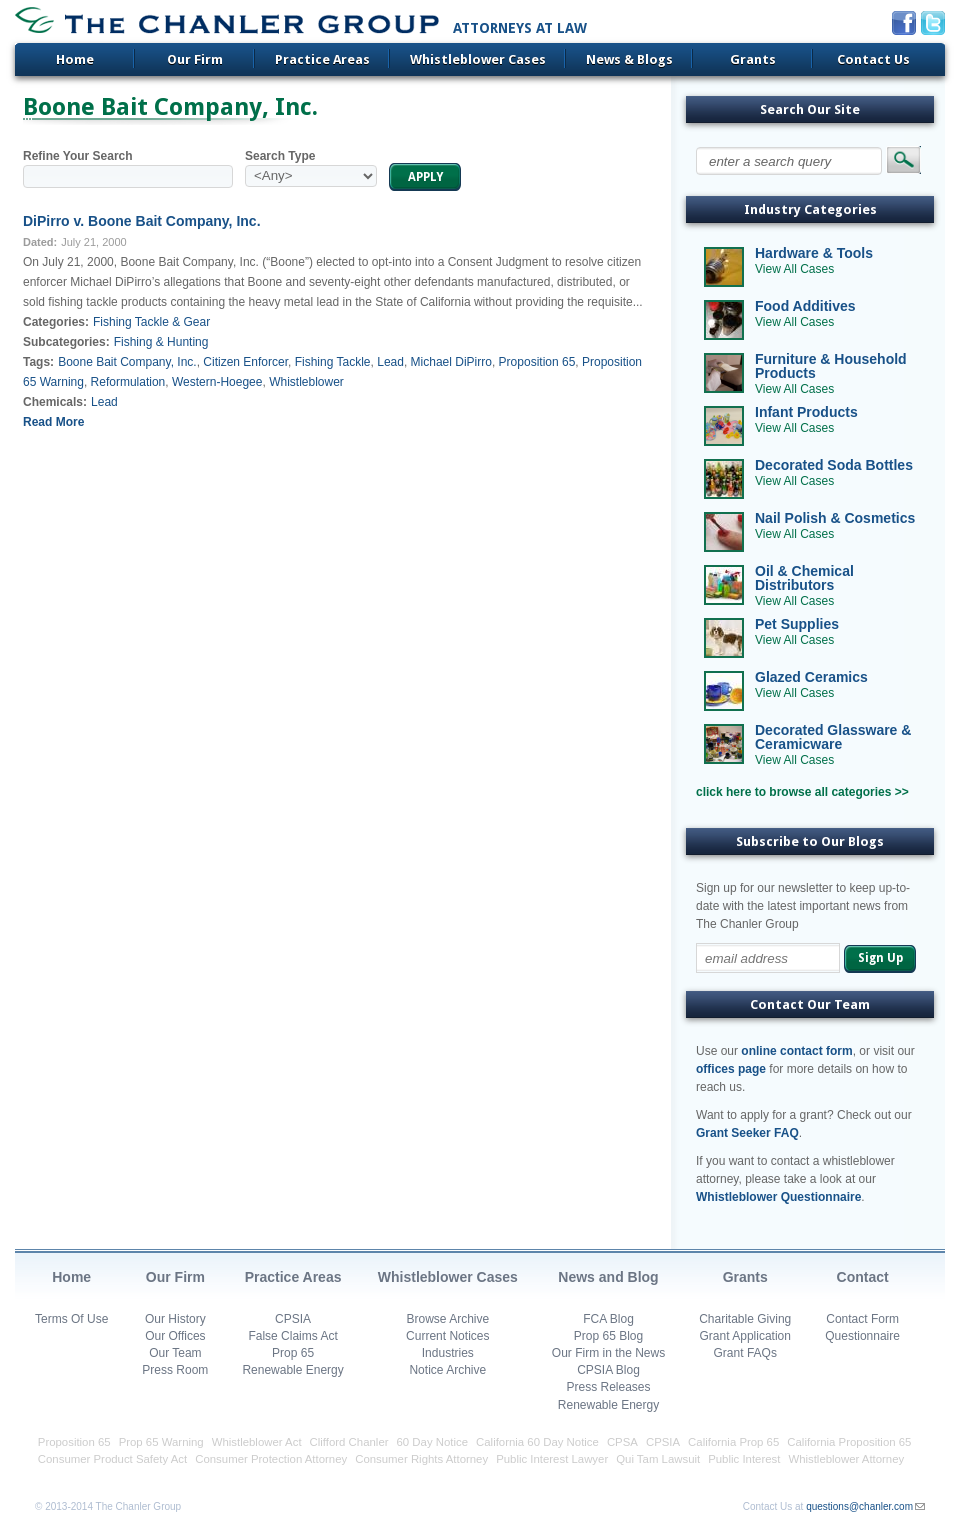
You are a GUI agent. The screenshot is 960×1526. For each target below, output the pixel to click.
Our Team (175, 1353)
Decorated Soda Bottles (834, 465)
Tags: (38, 362)
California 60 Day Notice (537, 1442)
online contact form (796, 1051)
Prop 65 (293, 1353)
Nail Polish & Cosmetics (835, 518)
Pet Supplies (797, 624)
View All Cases (794, 269)
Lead (390, 362)
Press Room (175, 1370)
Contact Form (862, 1319)
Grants (753, 59)
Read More (53, 422)
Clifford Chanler (349, 1442)
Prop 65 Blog (608, 1336)
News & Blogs (629, 59)
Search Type (280, 156)
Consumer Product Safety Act (112, 1459)
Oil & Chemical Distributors (804, 578)
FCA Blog (608, 1319)
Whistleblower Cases (478, 59)
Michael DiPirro (451, 362)
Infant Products (806, 412)
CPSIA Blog (608, 1370)
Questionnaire (862, 1336)
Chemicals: (55, 402)
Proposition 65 (537, 362)
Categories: (56, 322)
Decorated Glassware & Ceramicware (833, 737)
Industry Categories (810, 209)
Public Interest (744, 1459)
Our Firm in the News (608, 1353)
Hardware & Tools (814, 253)
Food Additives (805, 306)
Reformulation (128, 382)
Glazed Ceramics (811, 677)
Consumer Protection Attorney (271, 1459)
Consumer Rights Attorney (421, 1459)
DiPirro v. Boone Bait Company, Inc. (142, 221)
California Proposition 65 (849, 1442)
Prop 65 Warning (161, 1442)
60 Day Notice (433, 1442)
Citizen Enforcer (245, 362)
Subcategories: (66, 342)
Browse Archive (447, 1319)
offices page (731, 1069)
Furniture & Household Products (831, 366)
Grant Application (745, 1336)
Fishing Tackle (333, 362)
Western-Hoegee (217, 382)
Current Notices (447, 1336)
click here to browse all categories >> (802, 792)
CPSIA (293, 1319)
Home (75, 59)
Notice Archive (447, 1370)
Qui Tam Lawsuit (658, 1459)
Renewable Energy (292, 1370)
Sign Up (880, 958)
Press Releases (608, 1387)
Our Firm (195, 59)
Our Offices (175, 1336)
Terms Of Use (71, 1319)
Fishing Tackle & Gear (151, 322)
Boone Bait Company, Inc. (127, 362)
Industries (448, 1353)
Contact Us (873, 59)
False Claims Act (292, 1336)
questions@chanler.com (859, 1506)
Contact (863, 1277)
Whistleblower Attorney (846, 1459)
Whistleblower (306, 382)
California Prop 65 (733, 1442)
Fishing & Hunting (161, 342)
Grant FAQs (745, 1353)
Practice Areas (322, 59)
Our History (175, 1319)
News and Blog (608, 1277)
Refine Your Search (78, 156)
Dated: (40, 242)
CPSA (622, 1442)
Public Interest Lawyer (552, 1459)
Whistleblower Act (257, 1442)
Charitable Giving (745, 1319)
